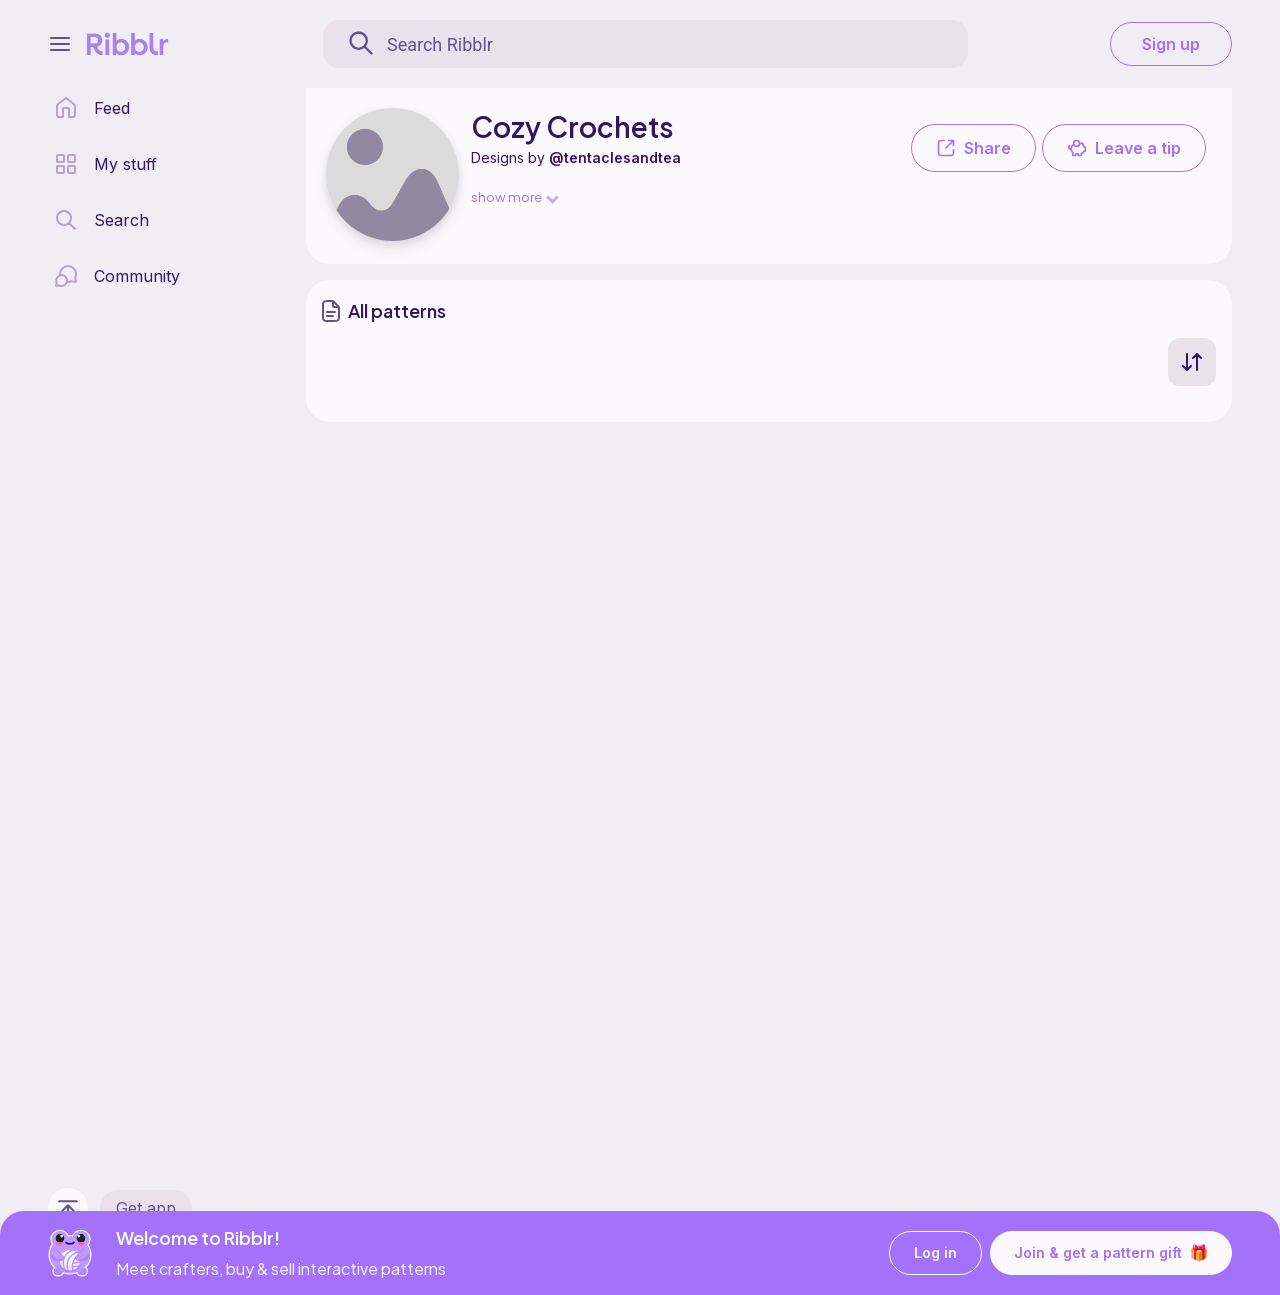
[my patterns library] (105, 164)
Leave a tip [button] (1124, 148)
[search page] (101, 220)
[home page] (92, 108)
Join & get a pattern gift (1111, 1253)
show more (514, 196)
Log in (935, 1253)
